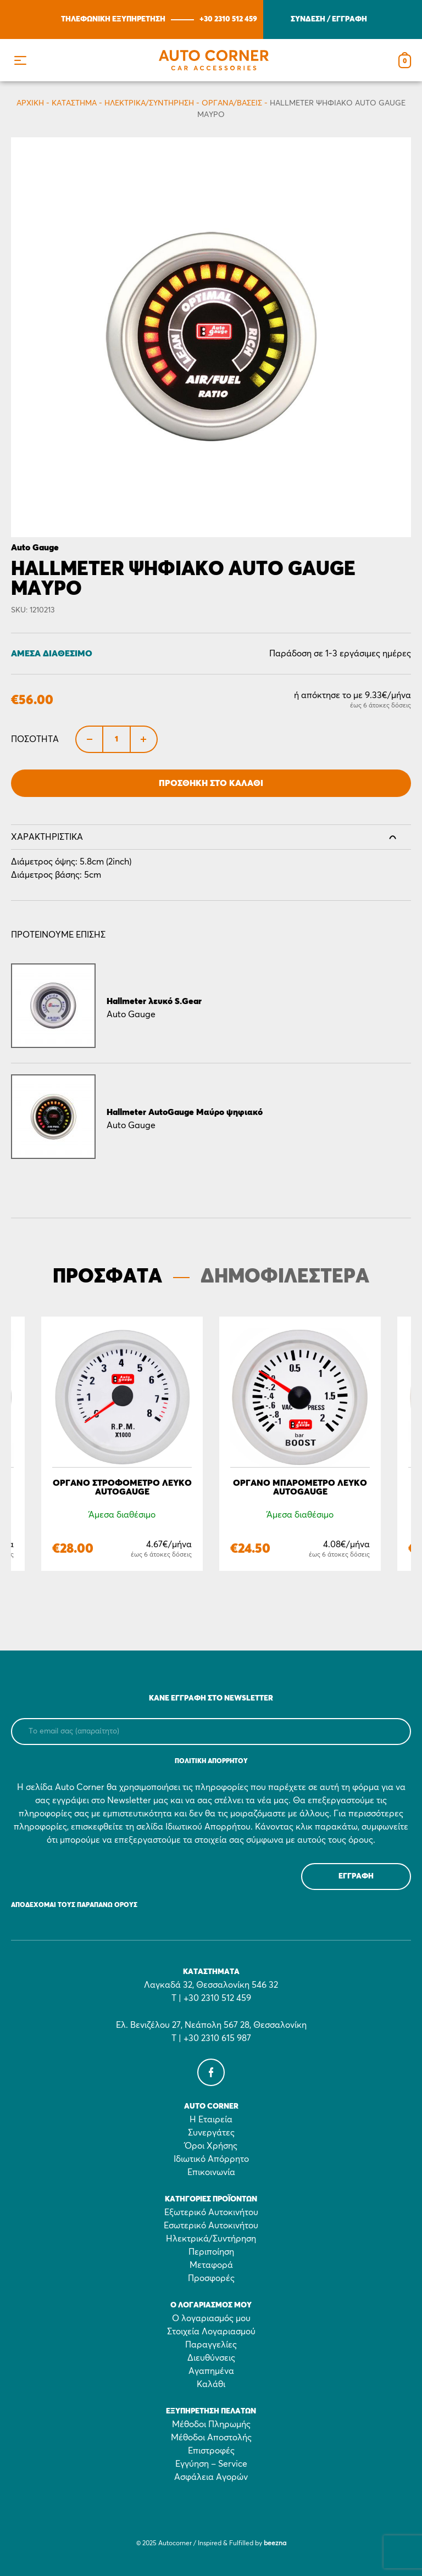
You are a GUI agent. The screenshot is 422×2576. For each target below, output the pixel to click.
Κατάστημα (74, 103)
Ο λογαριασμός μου (211, 2318)
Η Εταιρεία (211, 2119)
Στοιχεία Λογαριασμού (211, 2331)
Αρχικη (30, 103)
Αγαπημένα (211, 2371)
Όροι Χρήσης (211, 2146)
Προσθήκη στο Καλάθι (211, 783)
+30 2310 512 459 (228, 19)
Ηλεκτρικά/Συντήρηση (149, 103)
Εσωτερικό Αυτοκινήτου (211, 2225)
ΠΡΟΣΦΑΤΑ (107, 1277)
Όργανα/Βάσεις (232, 103)
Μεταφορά (211, 2265)
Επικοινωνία (211, 2172)
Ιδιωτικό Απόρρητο (211, 2159)
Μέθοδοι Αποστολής (211, 2437)
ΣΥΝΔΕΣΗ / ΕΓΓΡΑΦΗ (329, 19)
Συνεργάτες (211, 2132)
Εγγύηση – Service (211, 2464)
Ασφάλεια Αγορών (211, 2477)
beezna (275, 2543)
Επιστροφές (211, 2450)
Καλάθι (211, 2384)
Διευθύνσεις (211, 2358)
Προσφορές (211, 2278)
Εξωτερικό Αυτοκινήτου (211, 2212)
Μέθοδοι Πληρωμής (211, 2424)
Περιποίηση (211, 2252)
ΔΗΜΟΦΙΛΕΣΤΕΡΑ (285, 1277)
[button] (20, 60)
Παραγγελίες (211, 2344)
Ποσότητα (35, 739)
